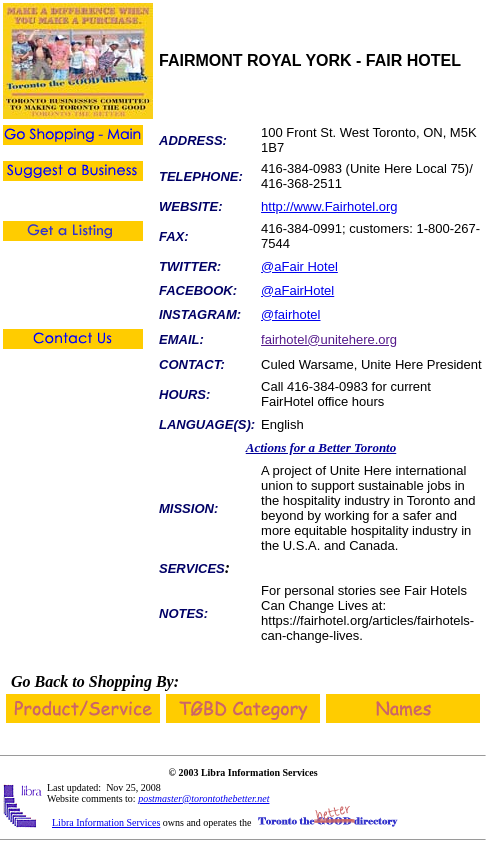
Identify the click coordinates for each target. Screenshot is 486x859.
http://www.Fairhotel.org (329, 206)
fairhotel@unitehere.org (329, 339)
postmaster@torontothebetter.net (203, 798)
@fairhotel (290, 314)
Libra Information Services (106, 822)
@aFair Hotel (299, 266)
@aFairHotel (297, 290)
